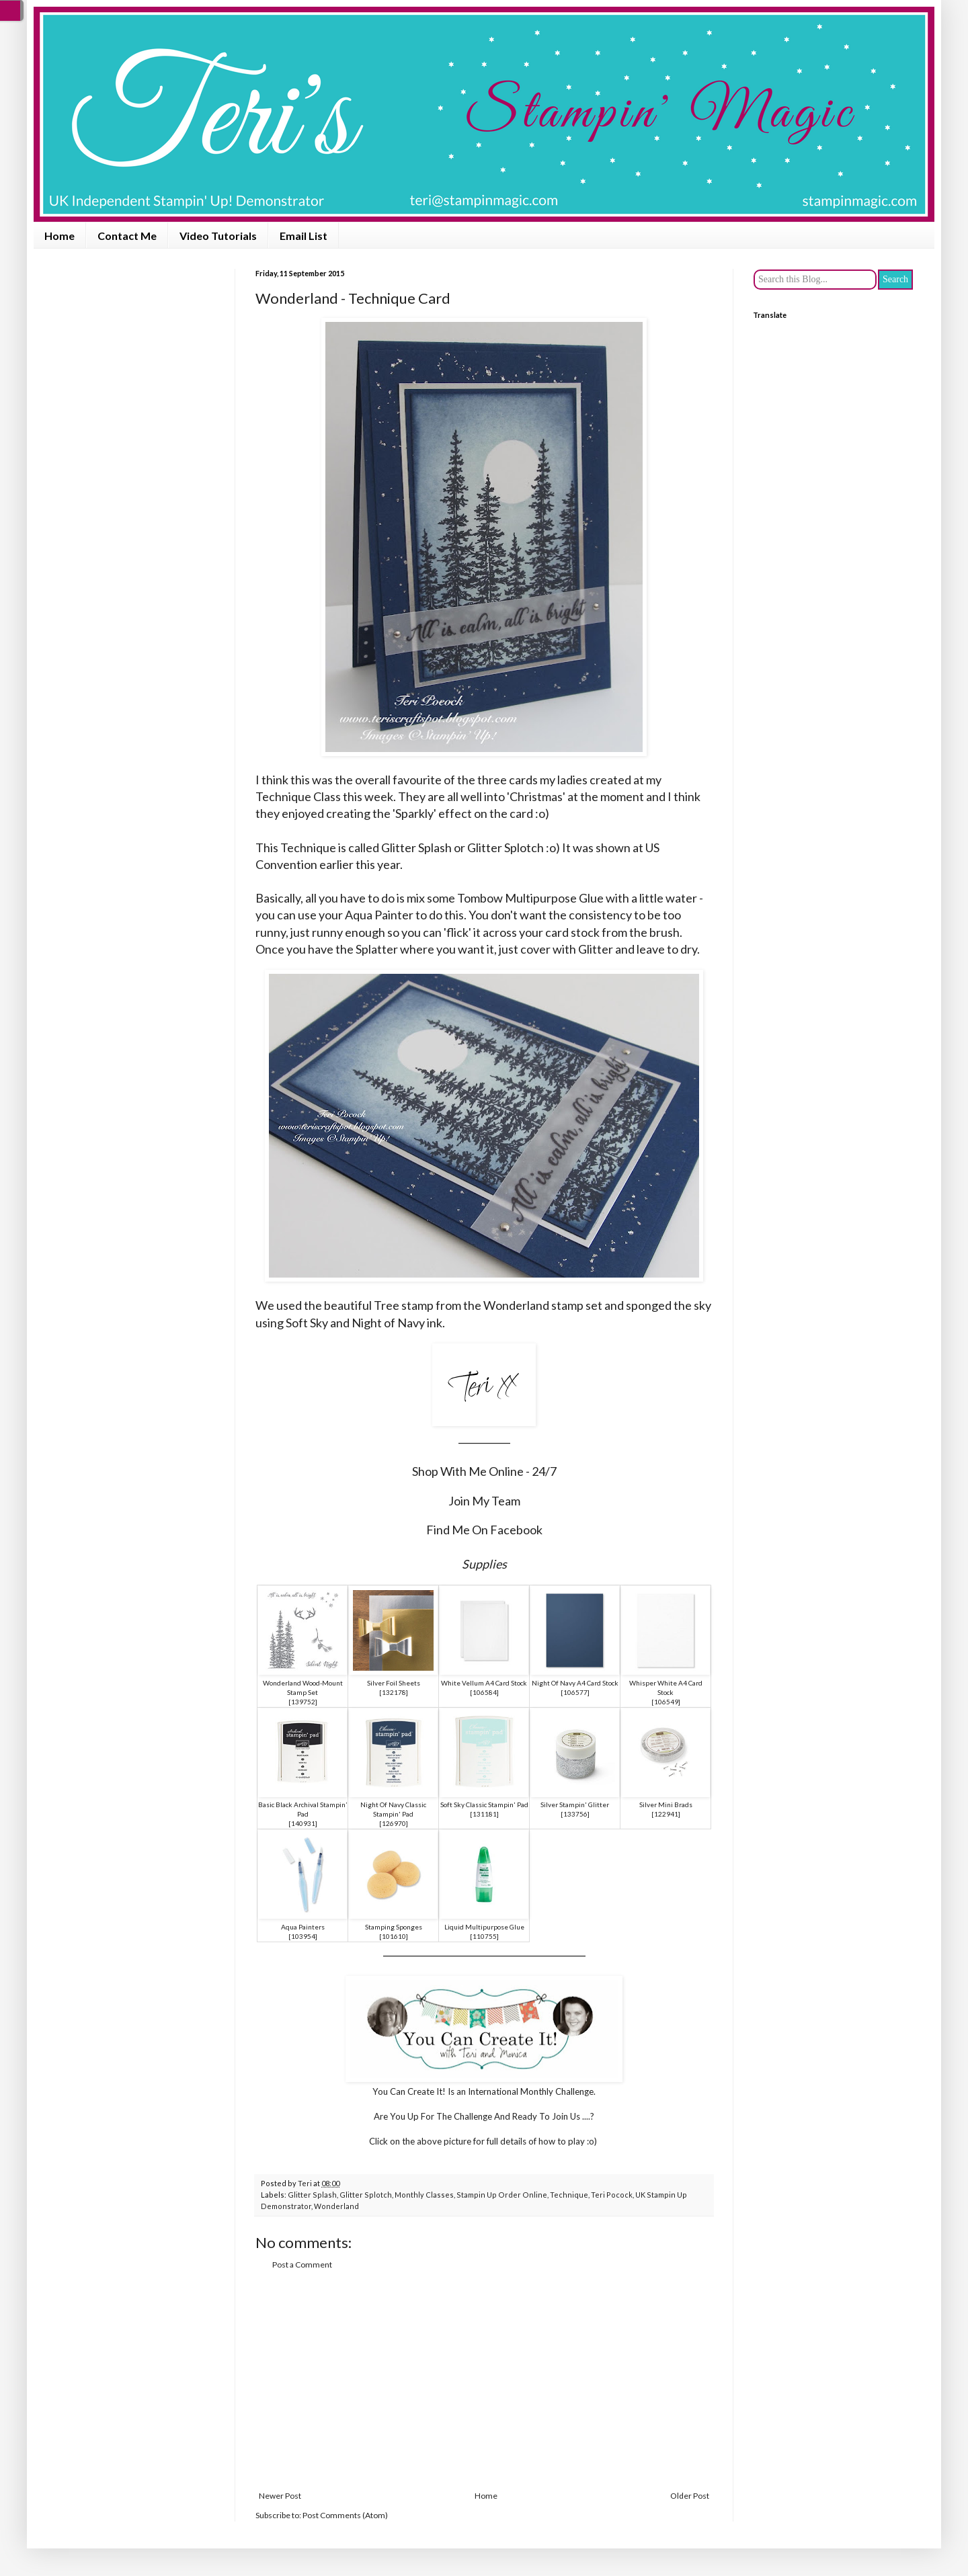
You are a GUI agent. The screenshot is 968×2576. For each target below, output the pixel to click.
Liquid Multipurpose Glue (484, 1927)
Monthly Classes (424, 2194)
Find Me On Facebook (484, 1529)
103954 (303, 1936)
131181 (485, 1814)
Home (59, 235)
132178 (394, 1692)
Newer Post (280, 2496)
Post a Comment (302, 2264)
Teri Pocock (612, 2194)
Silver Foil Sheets (393, 1683)
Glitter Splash (312, 2194)
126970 (394, 1823)
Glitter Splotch (365, 2194)
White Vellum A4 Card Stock (484, 1683)
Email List (303, 235)
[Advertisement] (484, 2380)
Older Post (689, 2496)
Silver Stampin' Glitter (574, 1804)
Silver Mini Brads (665, 1804)
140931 (303, 1823)
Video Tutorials (218, 235)
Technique (569, 2194)
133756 (575, 1814)
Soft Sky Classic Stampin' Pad (484, 1804)
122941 (666, 1814)
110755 (485, 1936)
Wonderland (336, 2206)
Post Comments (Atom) (345, 2515)
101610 (394, 1936)
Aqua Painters (303, 1927)
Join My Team (484, 1500)
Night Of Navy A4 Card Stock (575, 1683)
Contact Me (127, 235)
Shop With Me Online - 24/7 (484, 1471)
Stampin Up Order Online (501, 2194)
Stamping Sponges (393, 1927)
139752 (303, 1702)
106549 (666, 1702)
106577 (575, 1692)
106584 (485, 1692)
